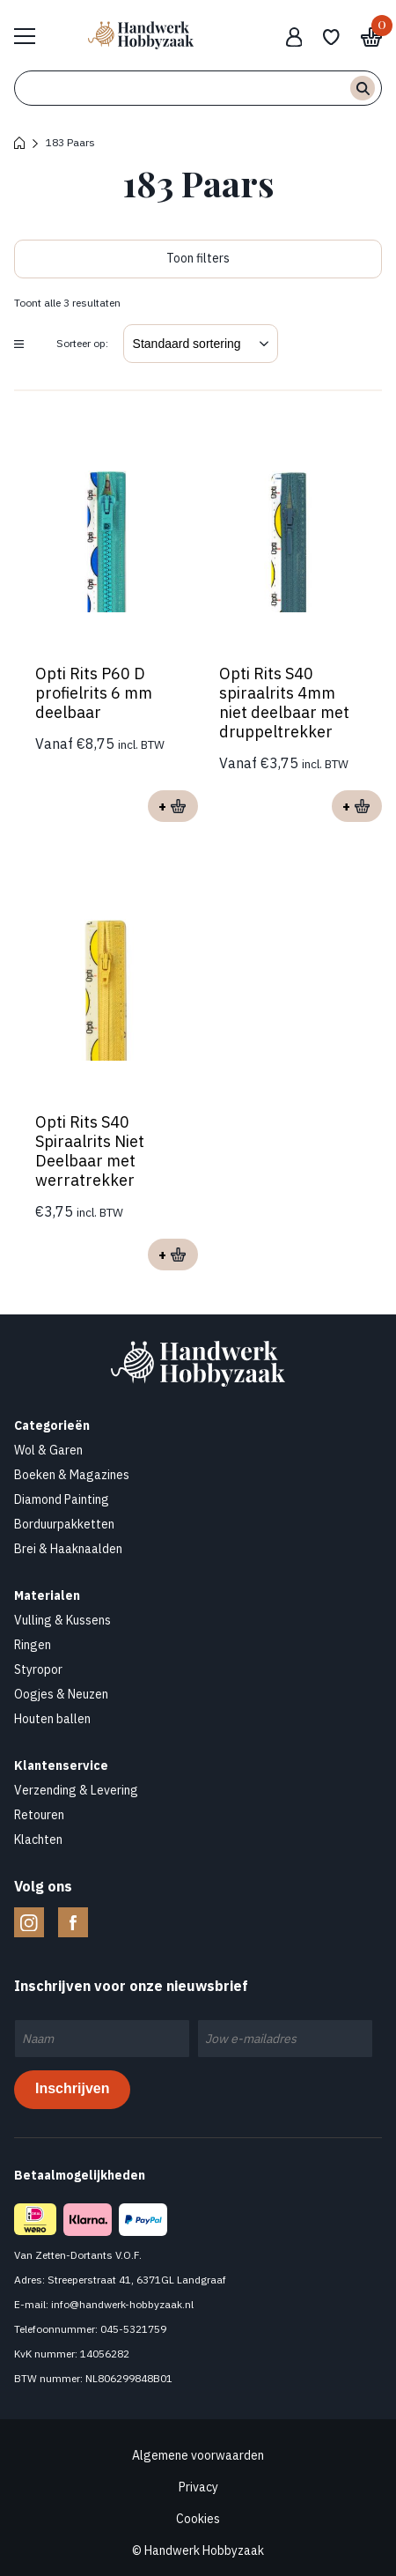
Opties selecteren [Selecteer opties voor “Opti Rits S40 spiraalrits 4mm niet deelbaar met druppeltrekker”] (357, 806)
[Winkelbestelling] (200, 343)
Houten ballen (52, 1719)
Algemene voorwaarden (198, 2455)
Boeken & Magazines (71, 1475)
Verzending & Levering (76, 1790)
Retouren (39, 1815)
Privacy (198, 2487)
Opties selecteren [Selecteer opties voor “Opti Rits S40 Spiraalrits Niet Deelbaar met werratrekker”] (173, 1254)
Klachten (38, 1839)
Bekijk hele (33, 35)
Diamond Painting (61, 1499)
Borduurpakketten (64, 1524)
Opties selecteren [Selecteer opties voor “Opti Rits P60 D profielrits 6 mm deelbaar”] (173, 806)
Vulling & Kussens (62, 1620)
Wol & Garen (48, 1450)
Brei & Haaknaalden (68, 1549)
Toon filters (198, 258)
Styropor (38, 1669)
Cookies (198, 2519)
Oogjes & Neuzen (61, 1694)
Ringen (32, 1645)
